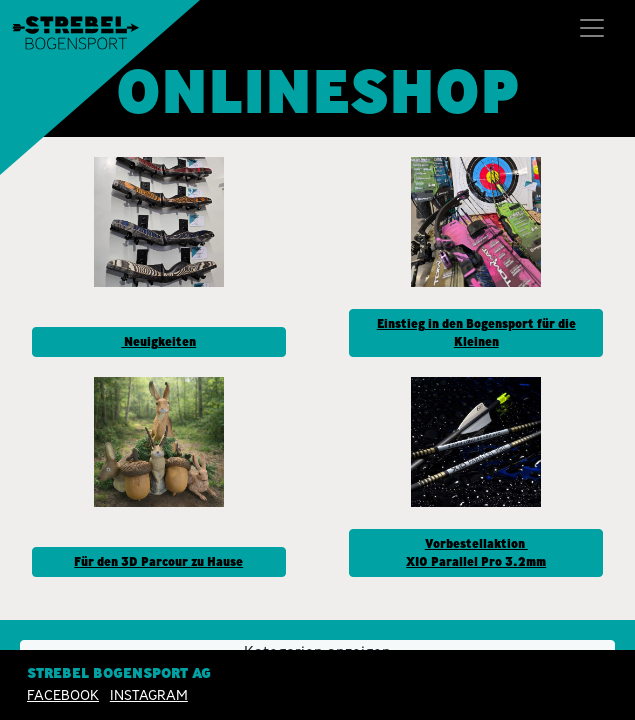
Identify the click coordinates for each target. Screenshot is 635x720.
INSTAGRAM (149, 695)
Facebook (63, 695)
